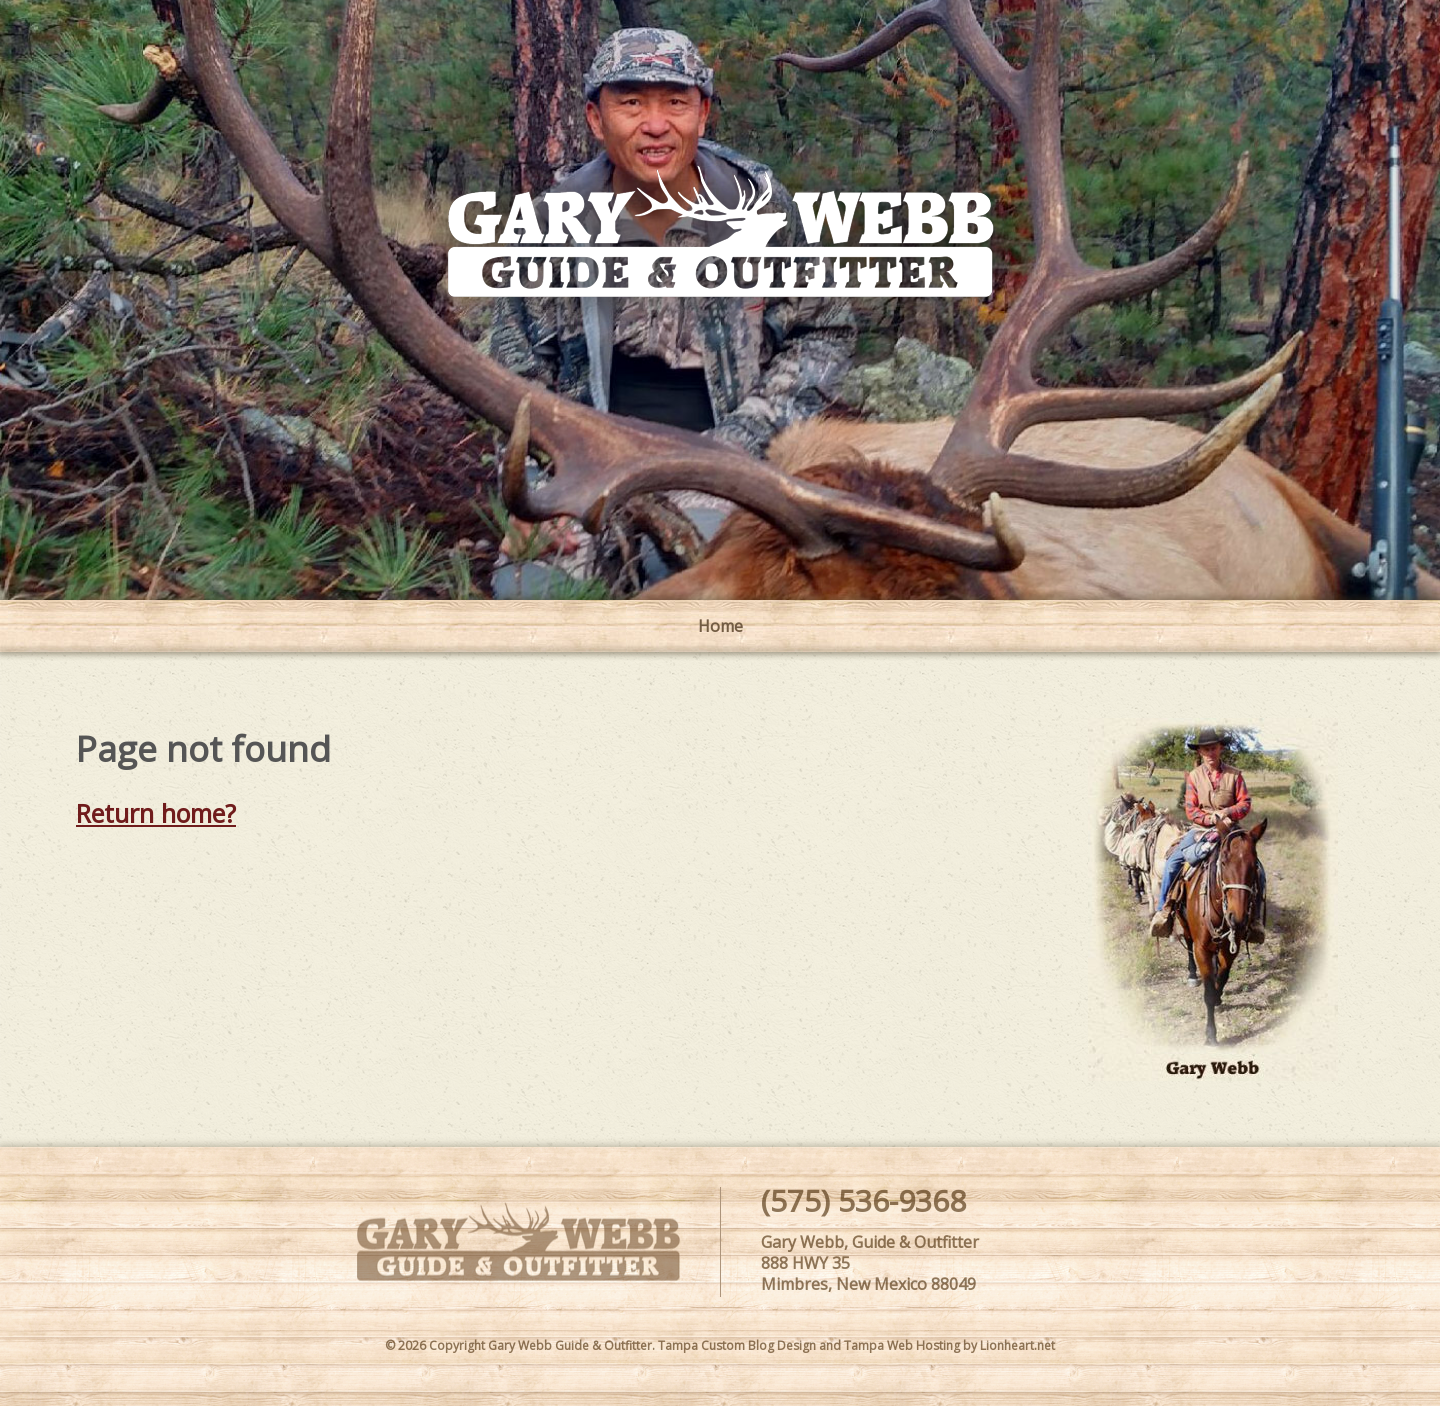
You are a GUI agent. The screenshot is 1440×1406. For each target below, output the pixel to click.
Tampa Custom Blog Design (737, 1345)
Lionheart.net (1017, 1345)
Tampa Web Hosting (902, 1345)
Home (720, 626)
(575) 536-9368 (863, 1200)
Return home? (156, 813)
